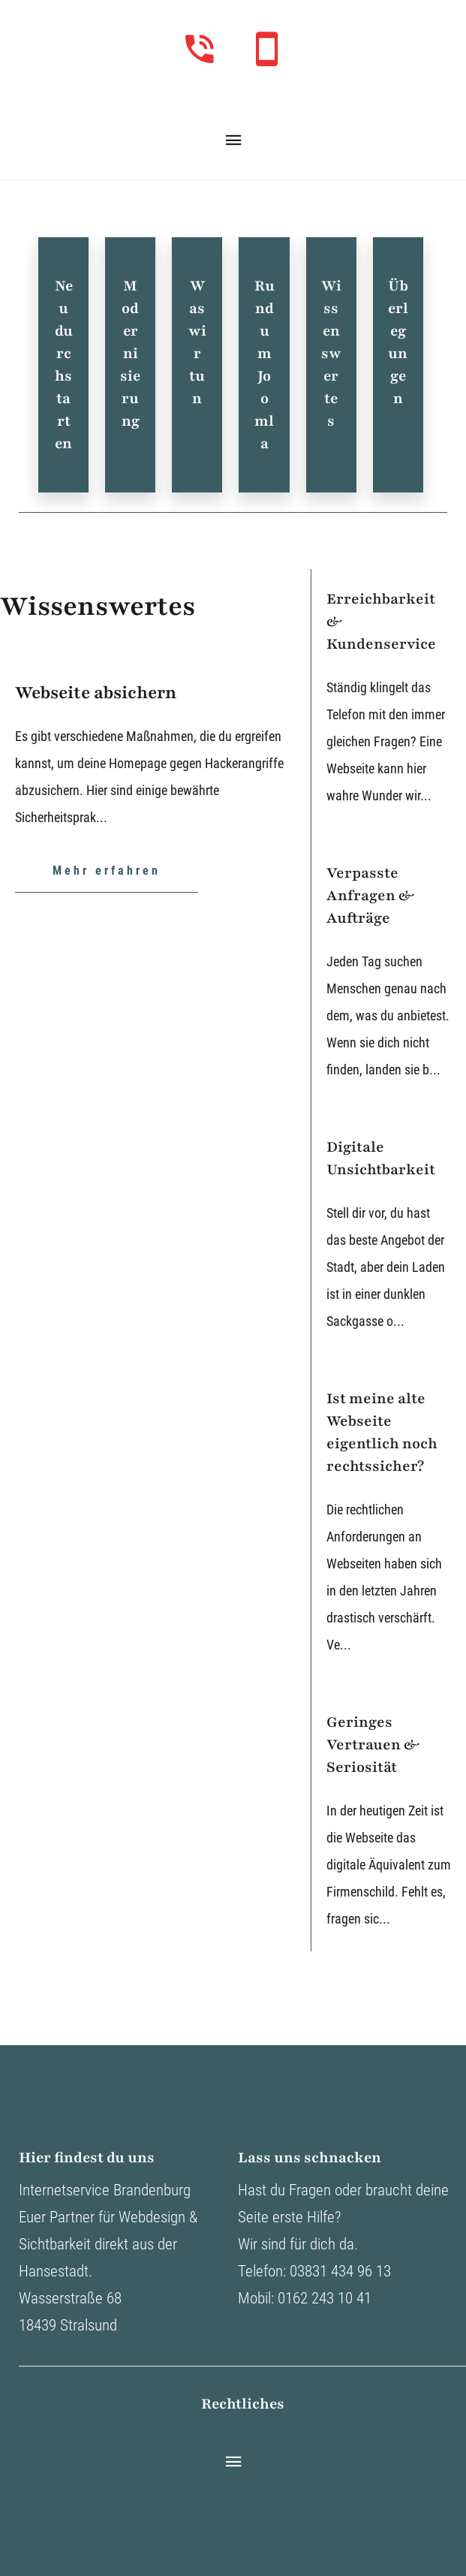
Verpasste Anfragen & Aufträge (370, 895)
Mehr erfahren (107, 870)
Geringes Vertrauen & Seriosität (372, 1745)
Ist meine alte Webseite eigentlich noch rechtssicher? (381, 1432)
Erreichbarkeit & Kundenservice (381, 621)
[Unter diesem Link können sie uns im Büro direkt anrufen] (200, 49)
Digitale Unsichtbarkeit (380, 1158)
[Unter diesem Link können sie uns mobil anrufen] (266, 49)
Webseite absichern (95, 693)
